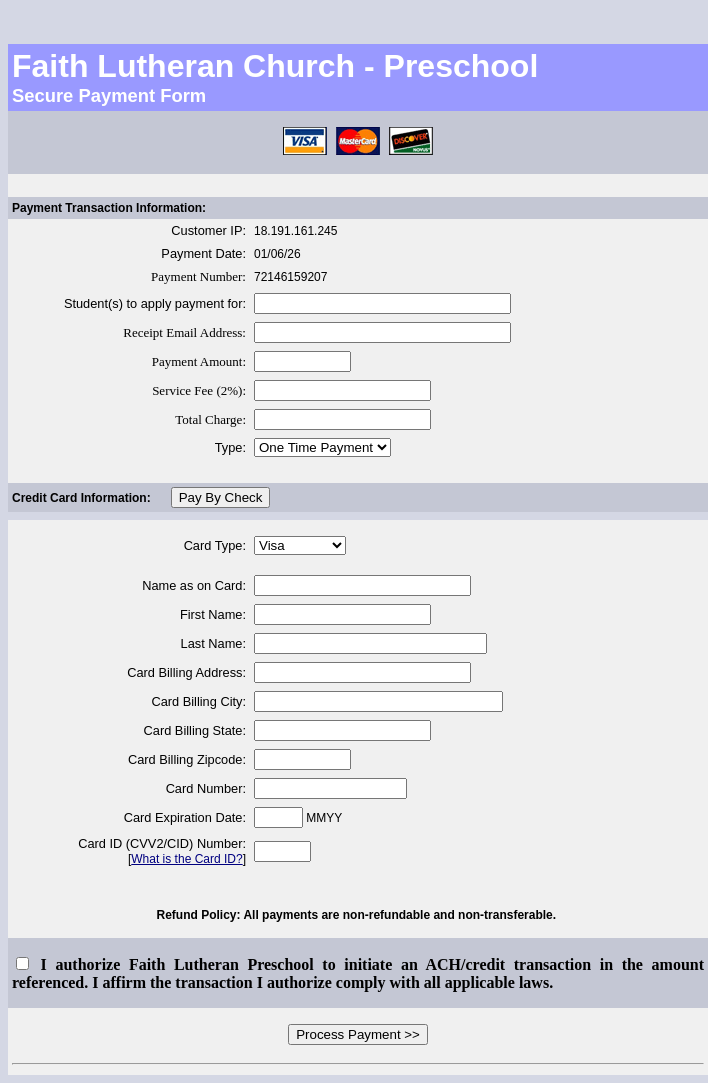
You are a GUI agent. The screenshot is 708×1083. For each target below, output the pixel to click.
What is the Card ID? (186, 859)
